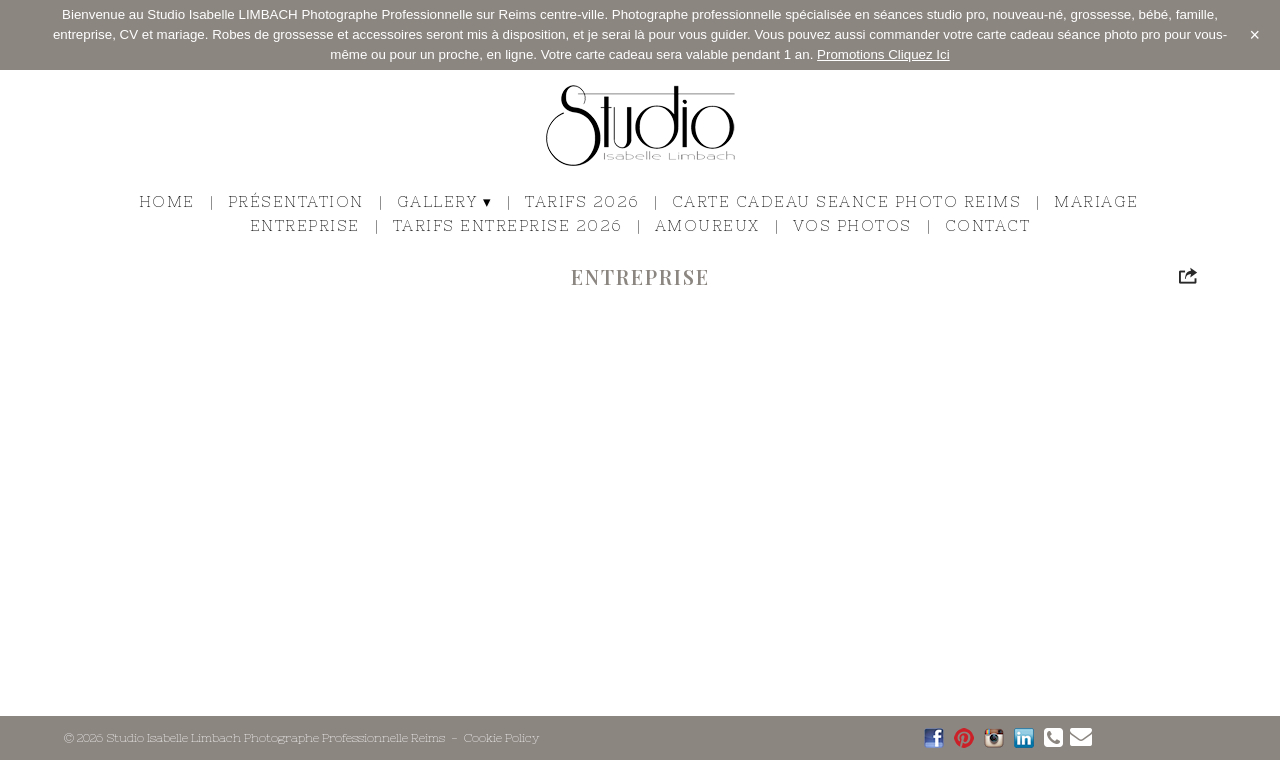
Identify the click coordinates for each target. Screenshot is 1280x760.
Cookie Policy (501, 738)
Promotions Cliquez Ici (883, 54)
